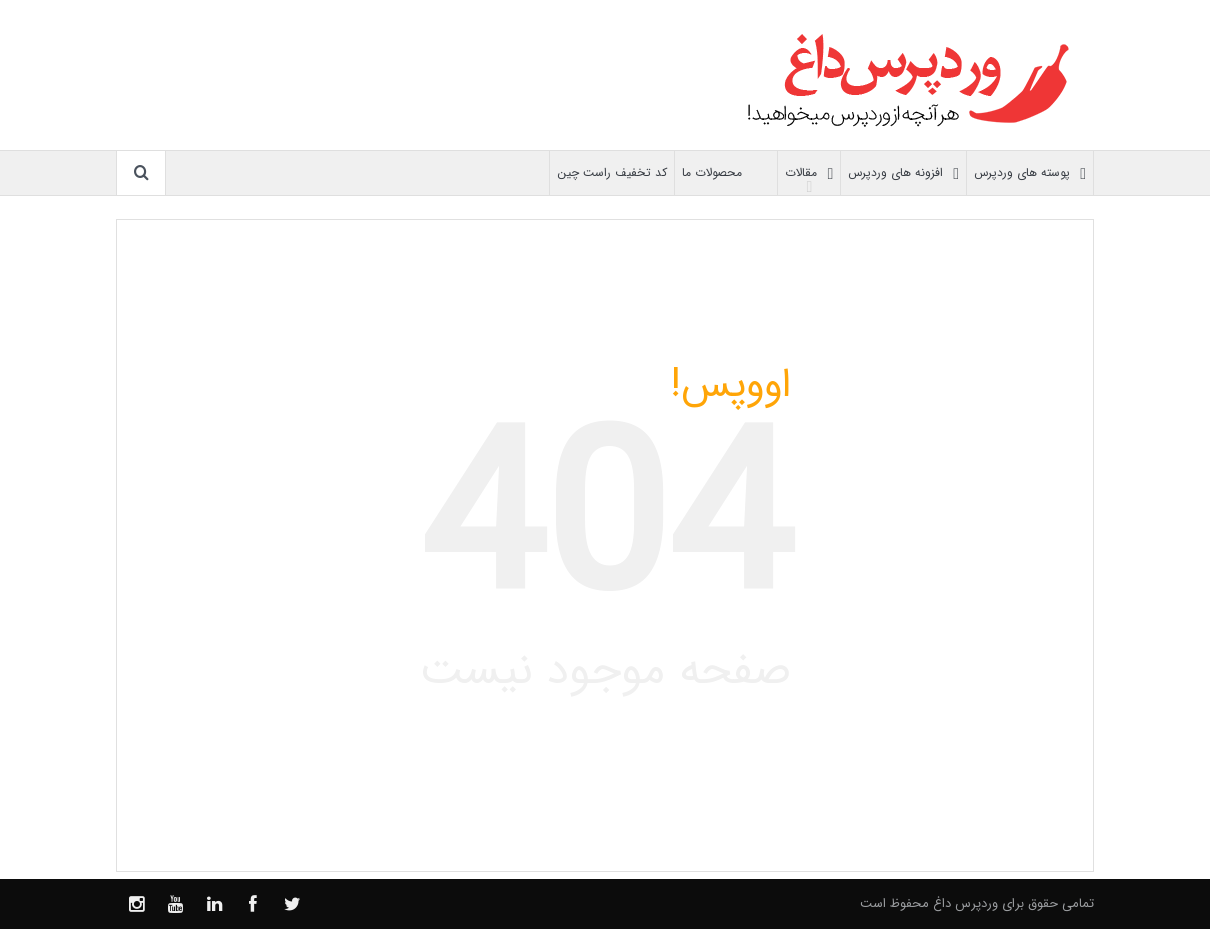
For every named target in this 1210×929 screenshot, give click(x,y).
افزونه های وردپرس (903, 173)
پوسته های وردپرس (1030, 173)
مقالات (809, 173)
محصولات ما (726, 173)
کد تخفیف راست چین (612, 172)
